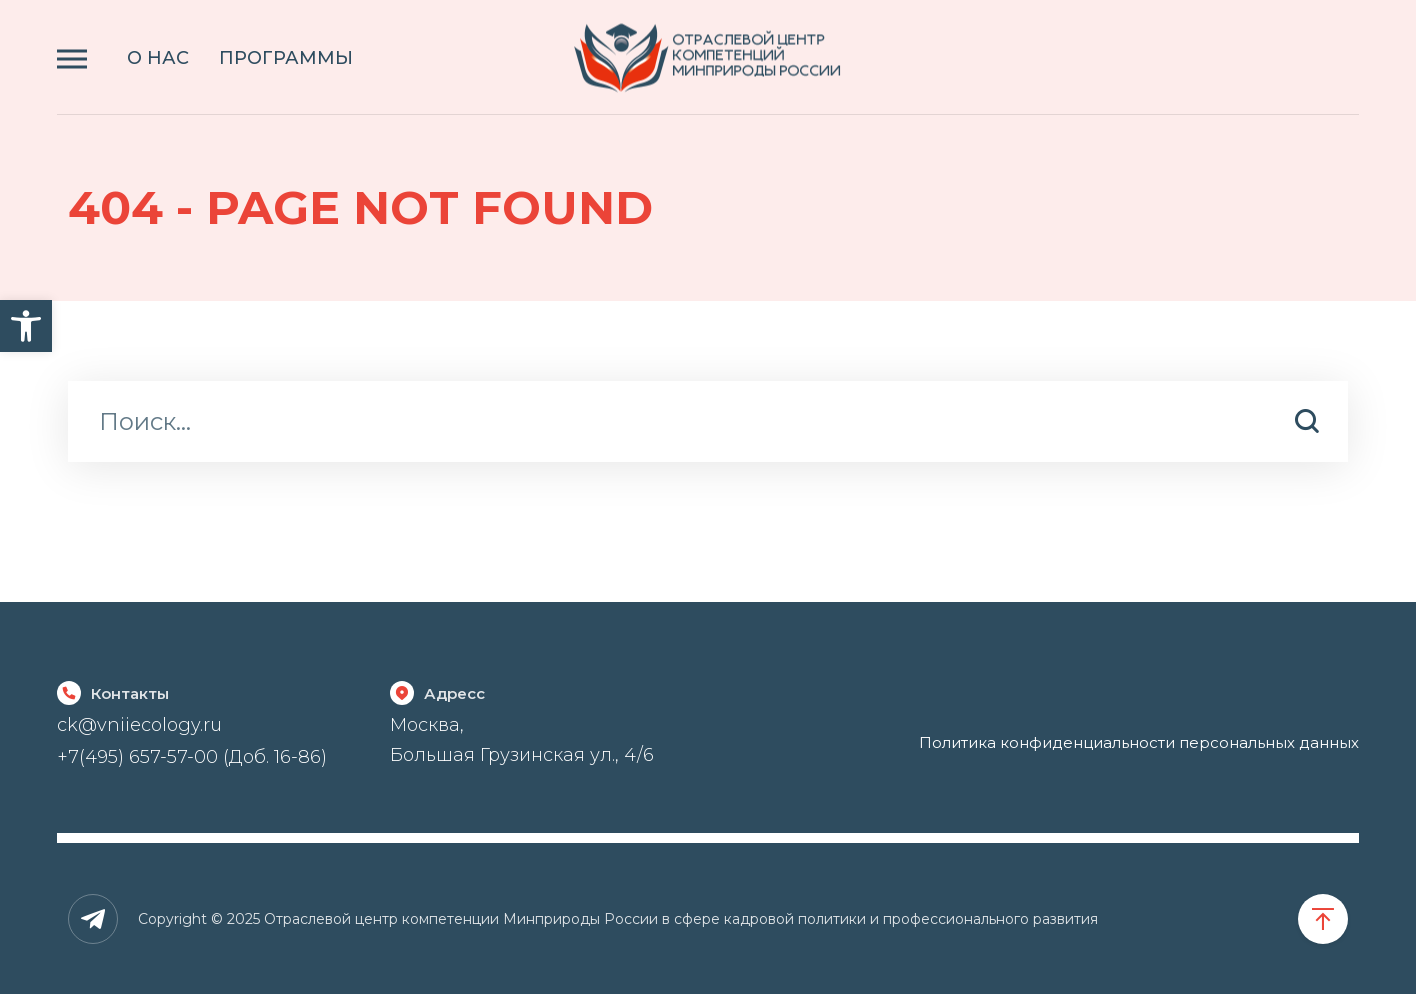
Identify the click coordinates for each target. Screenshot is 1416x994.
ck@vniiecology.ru (139, 725)
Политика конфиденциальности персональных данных (1139, 742)
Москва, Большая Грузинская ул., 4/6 (522, 739)
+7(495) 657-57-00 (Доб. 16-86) (192, 757)
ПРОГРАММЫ (286, 58)
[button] (26, 326)
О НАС (158, 58)
